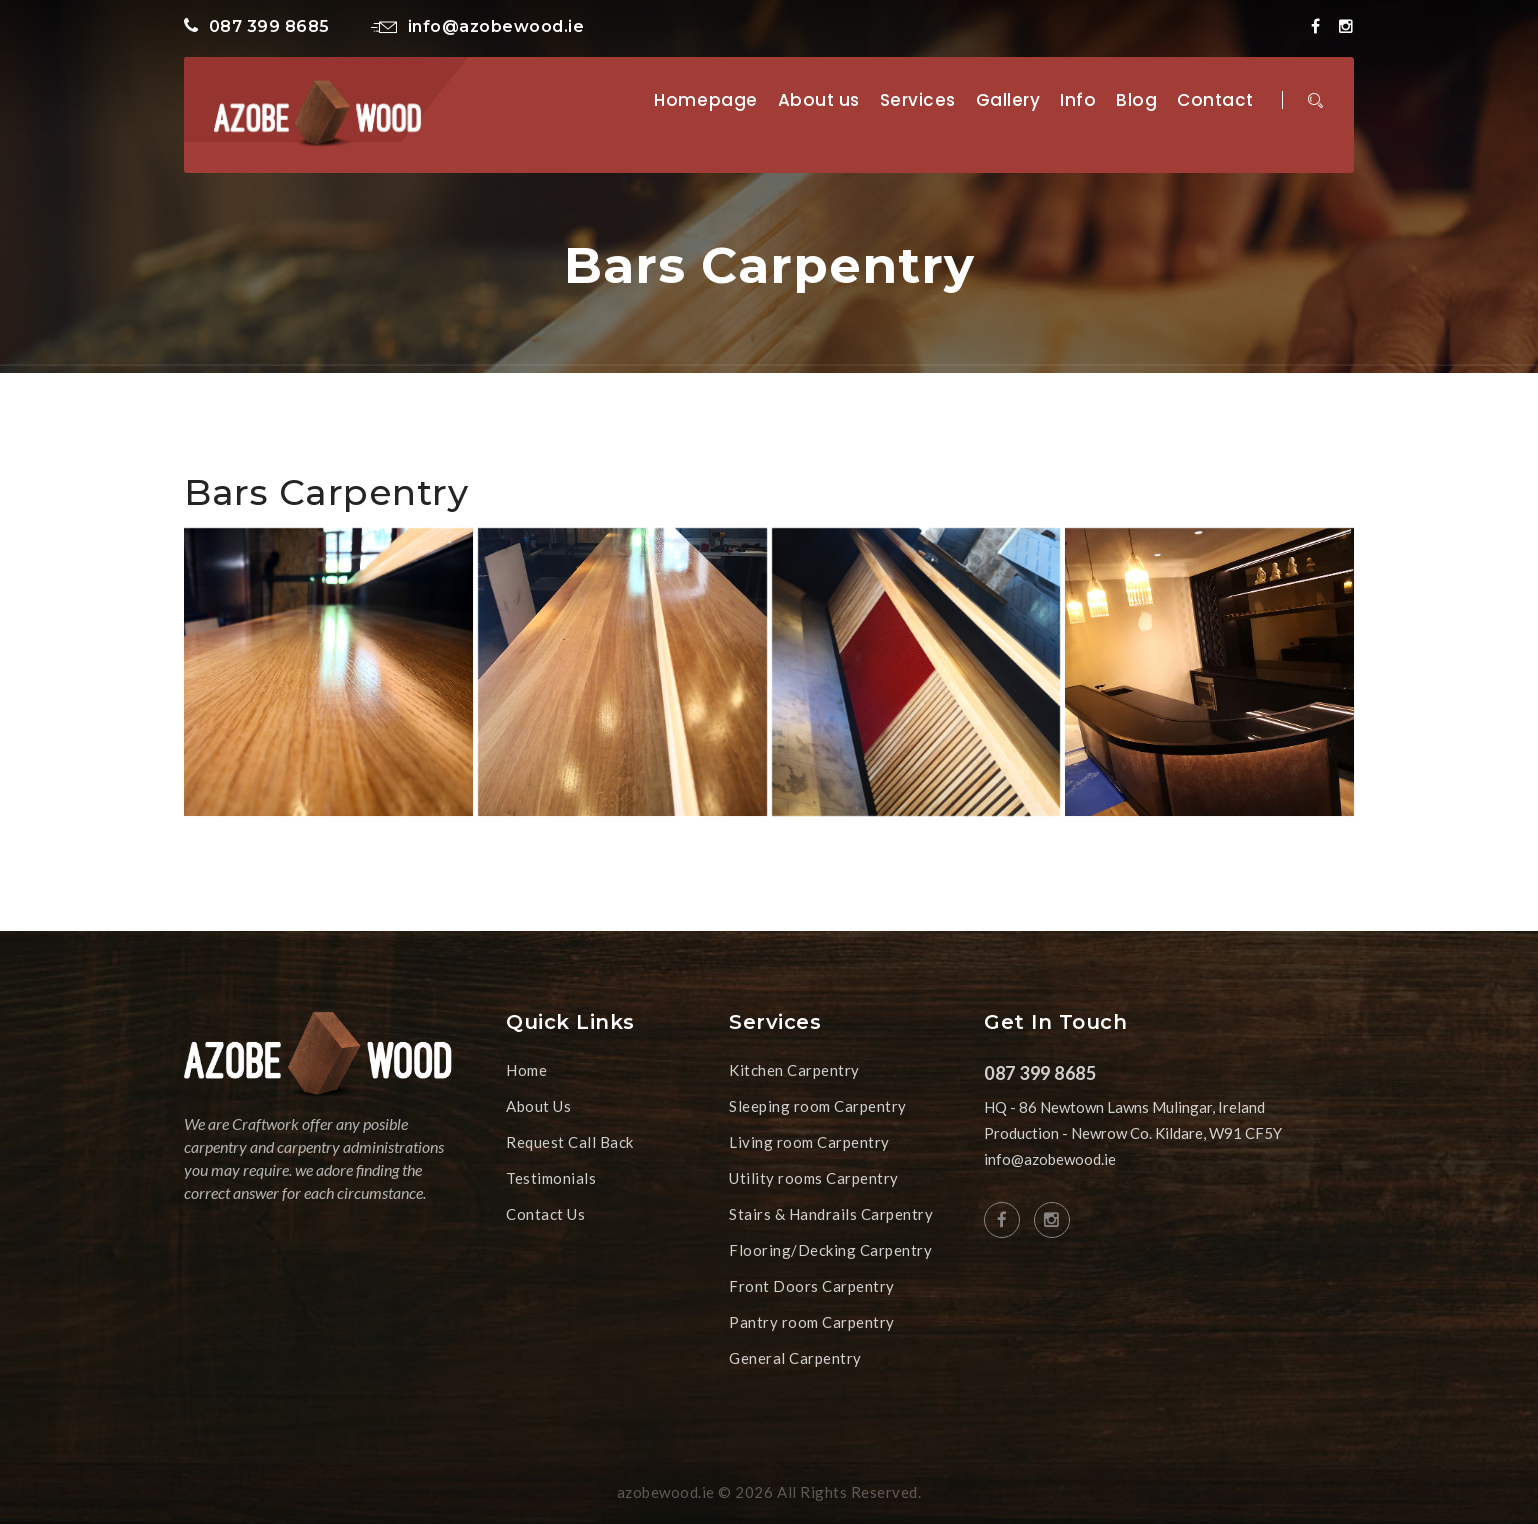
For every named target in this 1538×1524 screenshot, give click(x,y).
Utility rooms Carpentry (814, 1178)
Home (526, 1070)
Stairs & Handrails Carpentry (831, 1214)
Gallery (1008, 100)
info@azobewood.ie (477, 26)
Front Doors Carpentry (812, 1286)
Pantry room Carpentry (812, 1322)
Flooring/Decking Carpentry (830, 1250)
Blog (1136, 100)
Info (1078, 100)
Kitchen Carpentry (794, 1070)
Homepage (705, 100)
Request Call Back (570, 1142)
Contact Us (545, 1214)
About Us (538, 1106)
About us (819, 100)
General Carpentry (795, 1358)
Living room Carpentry (809, 1142)
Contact (1215, 100)
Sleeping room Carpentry (818, 1106)
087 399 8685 (257, 26)
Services (918, 100)
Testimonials (551, 1178)
